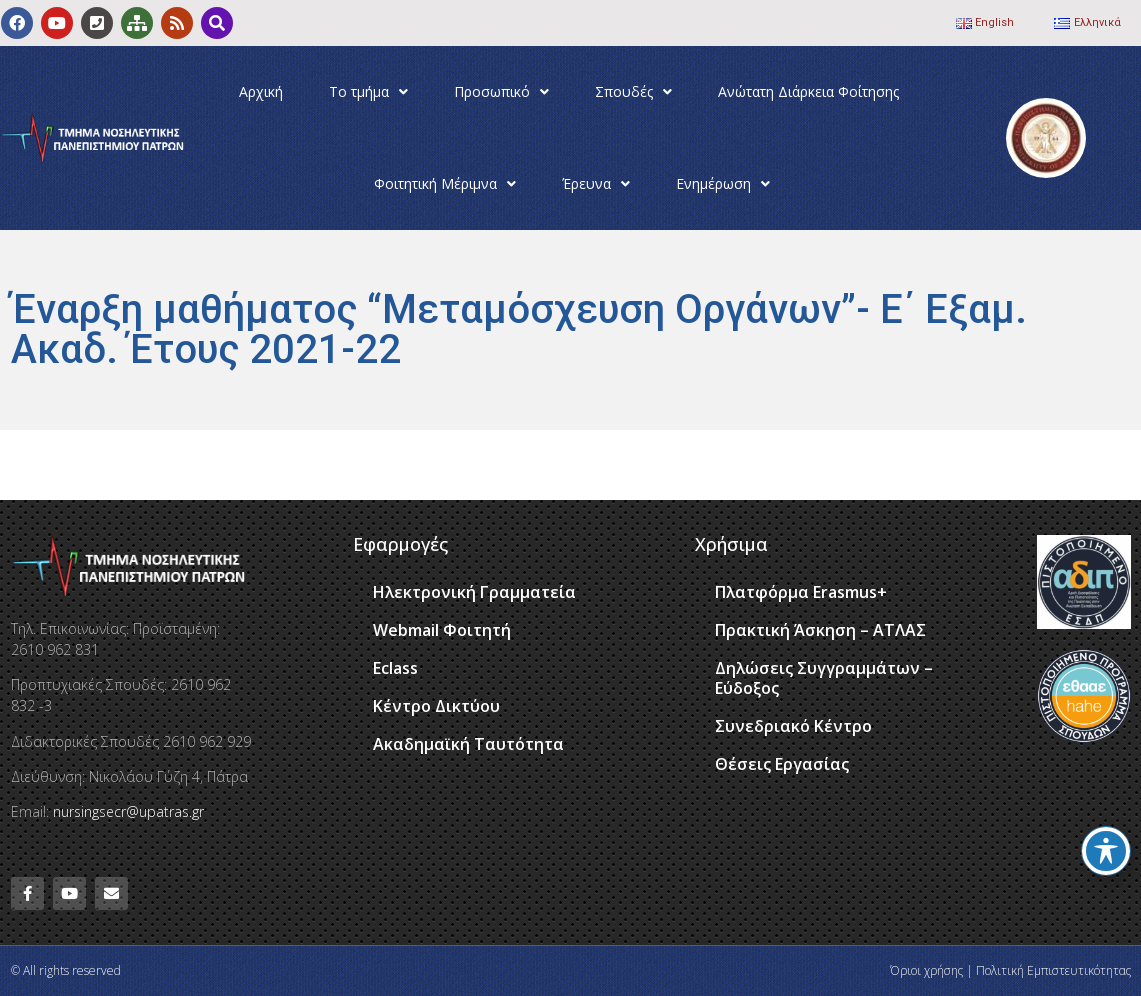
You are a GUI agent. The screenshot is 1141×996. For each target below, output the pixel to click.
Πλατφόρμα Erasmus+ (801, 592)
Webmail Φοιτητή (442, 630)
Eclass (395, 668)
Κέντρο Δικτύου (436, 706)
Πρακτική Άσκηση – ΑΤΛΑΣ (820, 630)
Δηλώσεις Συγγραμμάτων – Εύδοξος (824, 678)
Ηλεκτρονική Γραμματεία (474, 592)
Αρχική (261, 91)
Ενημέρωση (723, 184)
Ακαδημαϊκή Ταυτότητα (468, 744)
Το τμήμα (368, 92)
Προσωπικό (501, 92)
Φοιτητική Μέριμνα (445, 184)
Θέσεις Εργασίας (782, 764)
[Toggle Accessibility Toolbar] (1106, 851)
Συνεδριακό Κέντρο (793, 726)
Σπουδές (633, 92)
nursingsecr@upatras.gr (128, 811)
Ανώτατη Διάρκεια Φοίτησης (808, 91)
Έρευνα (596, 184)
